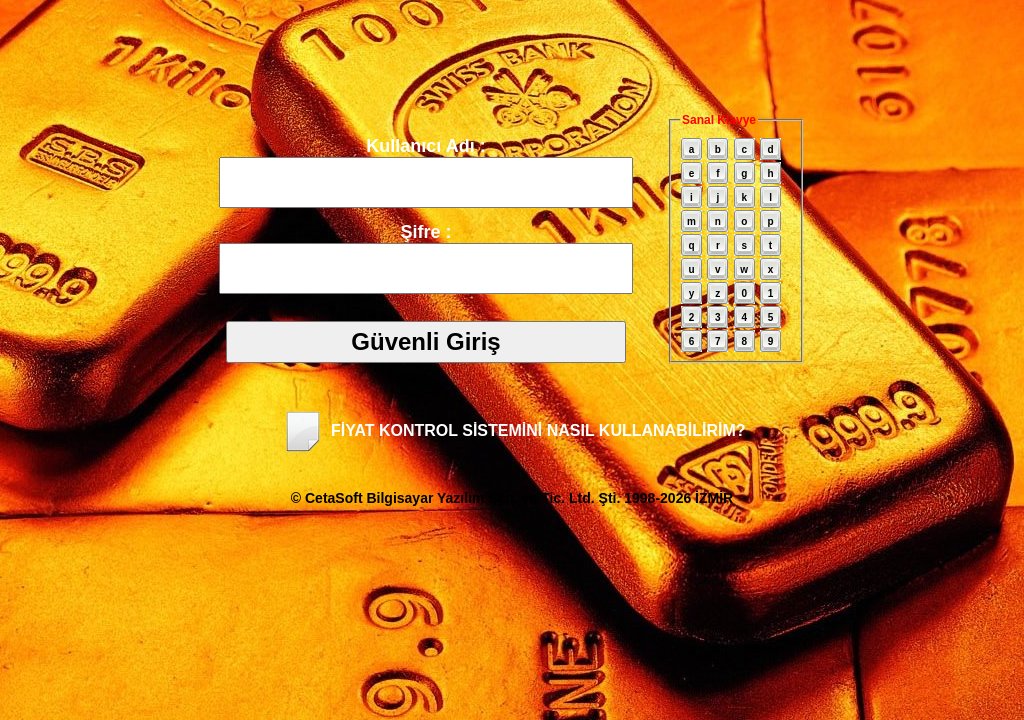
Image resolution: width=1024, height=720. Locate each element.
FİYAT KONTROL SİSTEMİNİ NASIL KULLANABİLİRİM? (512, 430)
